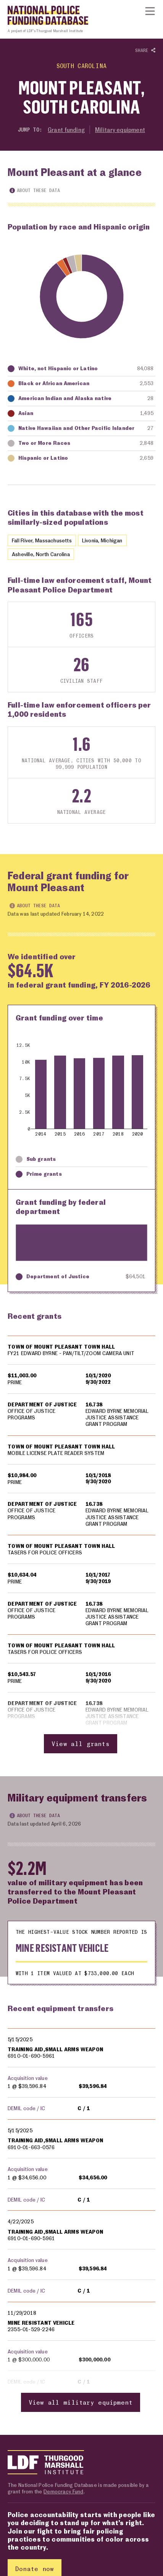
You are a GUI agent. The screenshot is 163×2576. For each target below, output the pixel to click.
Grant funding (66, 129)
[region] (81, 1544)
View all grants (81, 1744)
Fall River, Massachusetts (42, 540)
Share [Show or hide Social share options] (145, 50)
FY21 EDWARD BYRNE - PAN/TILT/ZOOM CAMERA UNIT (71, 1354)
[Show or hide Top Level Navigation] (150, 11)
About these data (35, 190)
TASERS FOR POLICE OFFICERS (45, 1552)
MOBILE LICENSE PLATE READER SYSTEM (56, 1453)
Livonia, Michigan (102, 540)
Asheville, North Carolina (41, 554)
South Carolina (81, 65)
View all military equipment (81, 2402)
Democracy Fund (63, 2491)
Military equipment (120, 129)
